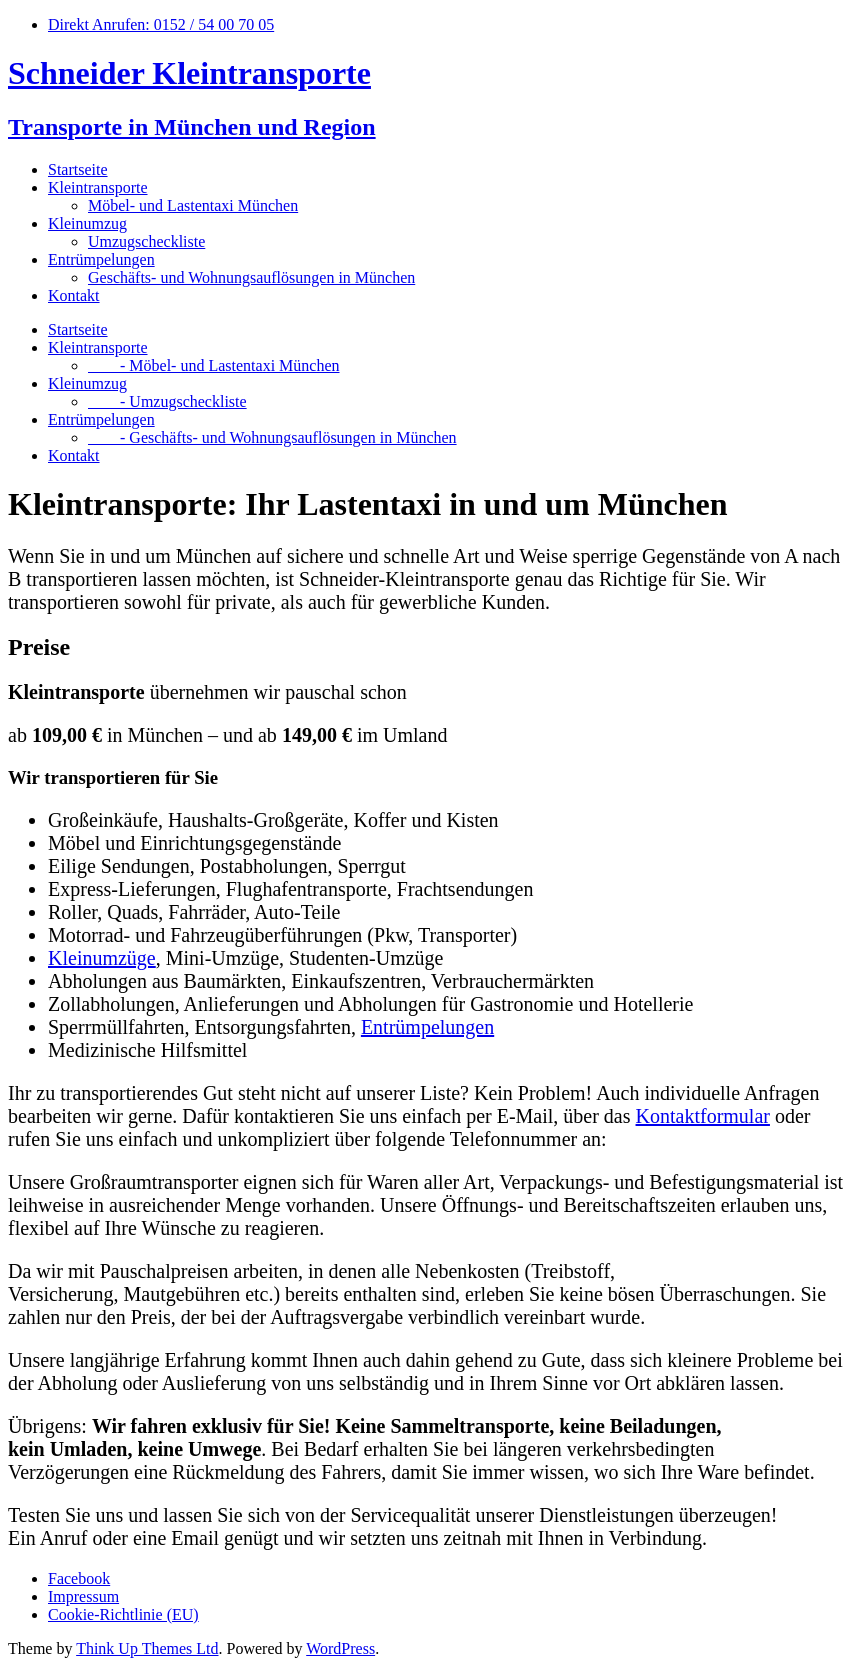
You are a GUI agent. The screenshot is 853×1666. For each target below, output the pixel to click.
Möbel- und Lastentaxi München (193, 205)
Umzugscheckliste (146, 241)
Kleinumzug (87, 223)
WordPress (340, 1648)
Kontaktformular (703, 1116)
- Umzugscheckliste (167, 401)
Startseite (78, 169)
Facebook (79, 1578)
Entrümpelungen (101, 259)
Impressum (83, 1596)
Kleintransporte (98, 187)
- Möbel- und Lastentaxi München (214, 365)
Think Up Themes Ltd (147, 1648)
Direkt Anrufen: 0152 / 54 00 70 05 (161, 24)
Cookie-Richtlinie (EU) (123, 1614)
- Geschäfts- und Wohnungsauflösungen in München (272, 437)
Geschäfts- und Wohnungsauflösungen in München (251, 277)
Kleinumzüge (102, 958)
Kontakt (74, 295)
